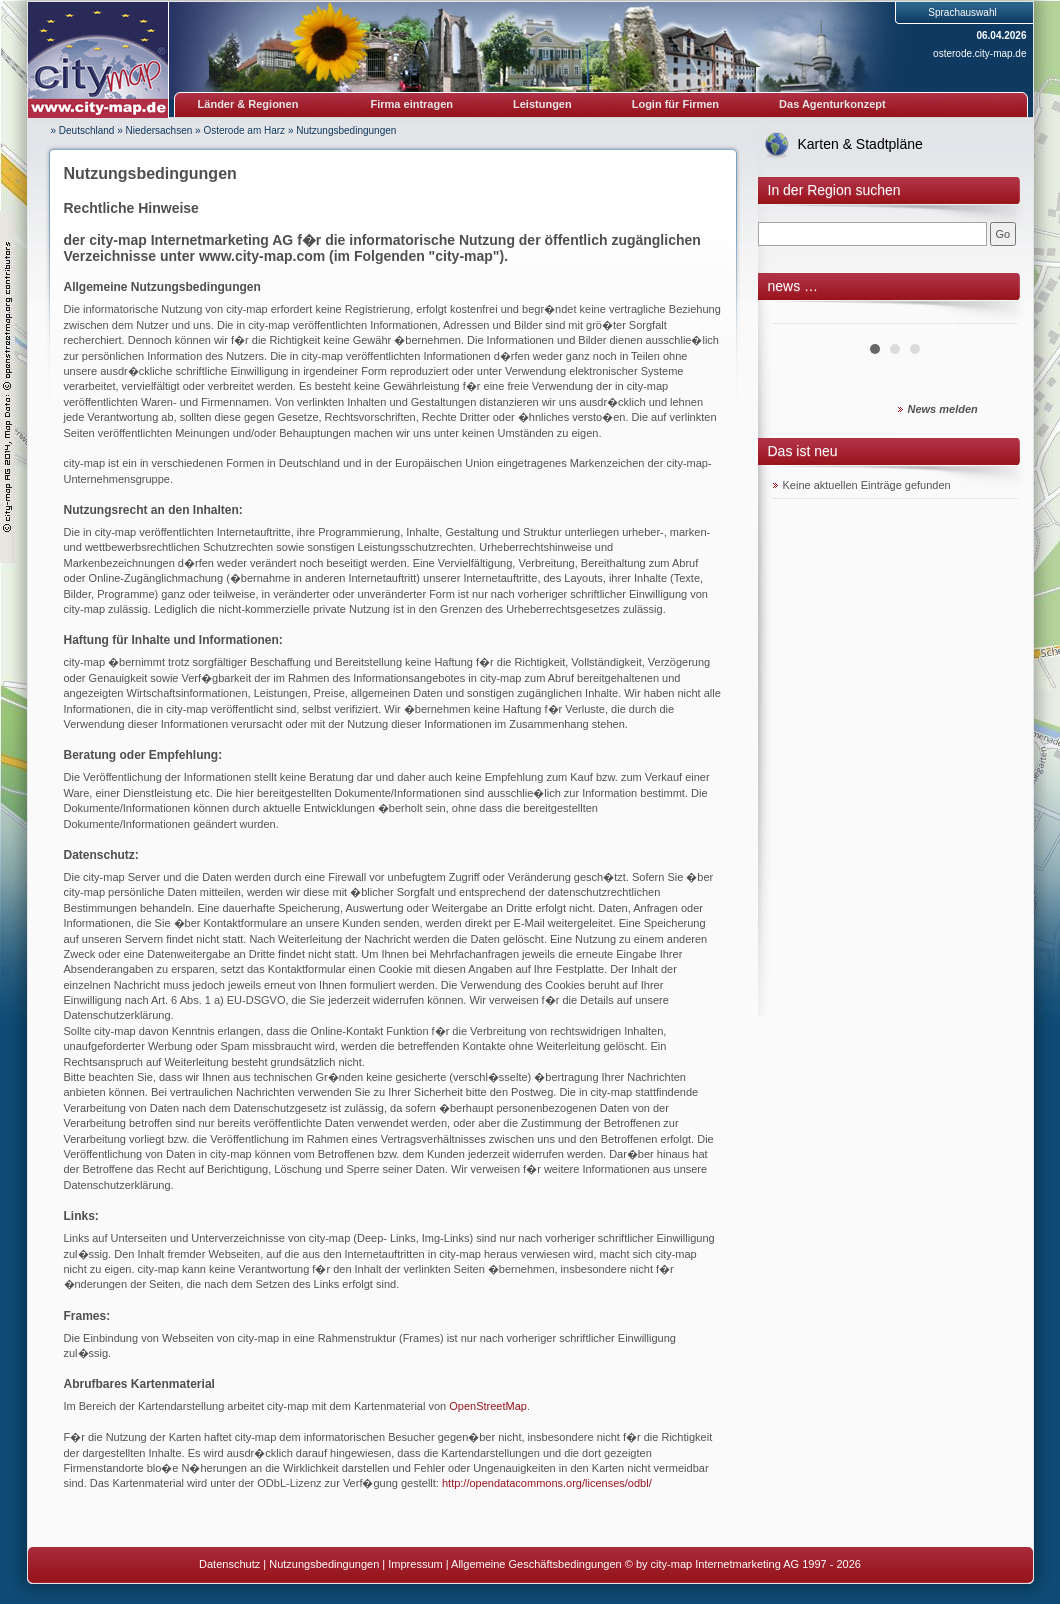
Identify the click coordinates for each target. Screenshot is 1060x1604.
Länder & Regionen (248, 104)
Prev (799, 316)
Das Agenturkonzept (832, 104)
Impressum (415, 1564)
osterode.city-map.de (979, 53)
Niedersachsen (159, 130)
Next (992, 316)
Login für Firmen (675, 104)
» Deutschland (83, 130)
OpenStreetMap (488, 1406)
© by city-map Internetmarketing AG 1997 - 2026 (743, 1564)
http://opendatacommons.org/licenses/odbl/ (547, 1483)
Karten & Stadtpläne (860, 144)
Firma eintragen (412, 104)
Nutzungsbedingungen (346, 130)
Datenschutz (229, 1564)
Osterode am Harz (244, 130)
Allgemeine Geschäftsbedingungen (536, 1564)
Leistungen (542, 104)
